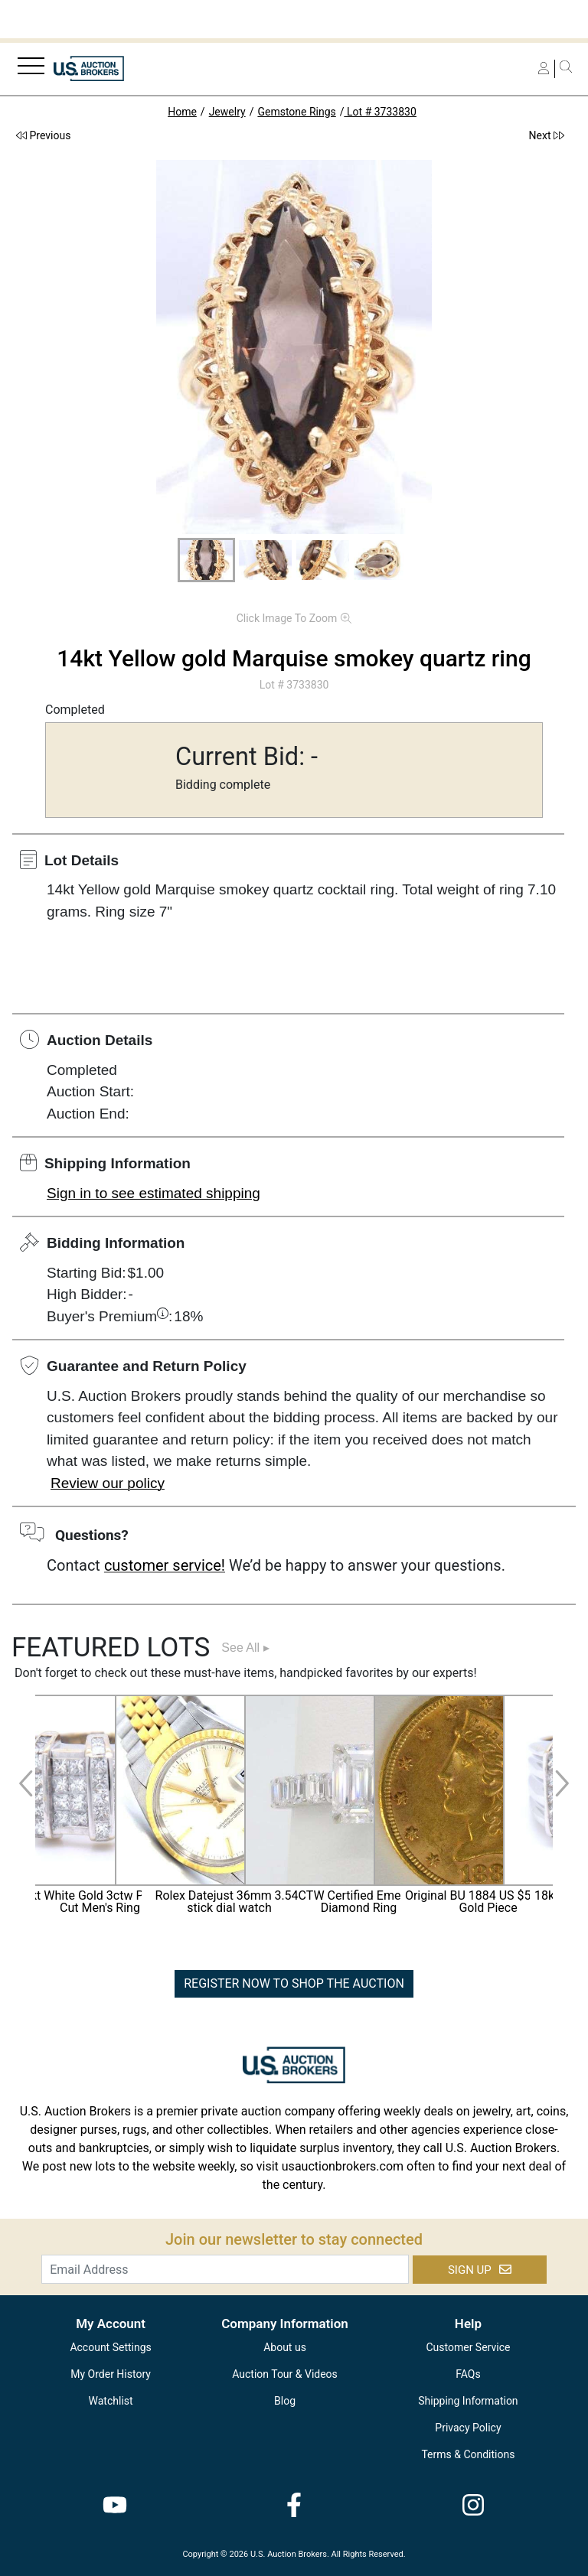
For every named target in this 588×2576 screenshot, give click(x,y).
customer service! (164, 1565)
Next (546, 135)
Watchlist (111, 2401)
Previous (43, 135)
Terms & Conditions (467, 2454)
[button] (206, 560)
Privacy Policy (468, 2427)
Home (182, 112)
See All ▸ (245, 1647)
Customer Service (468, 2347)
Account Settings (110, 2347)
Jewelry (227, 112)
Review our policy (108, 1483)
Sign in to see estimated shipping (153, 1193)
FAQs (468, 2374)
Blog (285, 2401)
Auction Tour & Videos (285, 2374)
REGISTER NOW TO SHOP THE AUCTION (294, 1983)
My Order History (110, 2374)
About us (284, 2347)
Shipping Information (468, 2401)
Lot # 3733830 (380, 112)
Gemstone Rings (296, 112)
